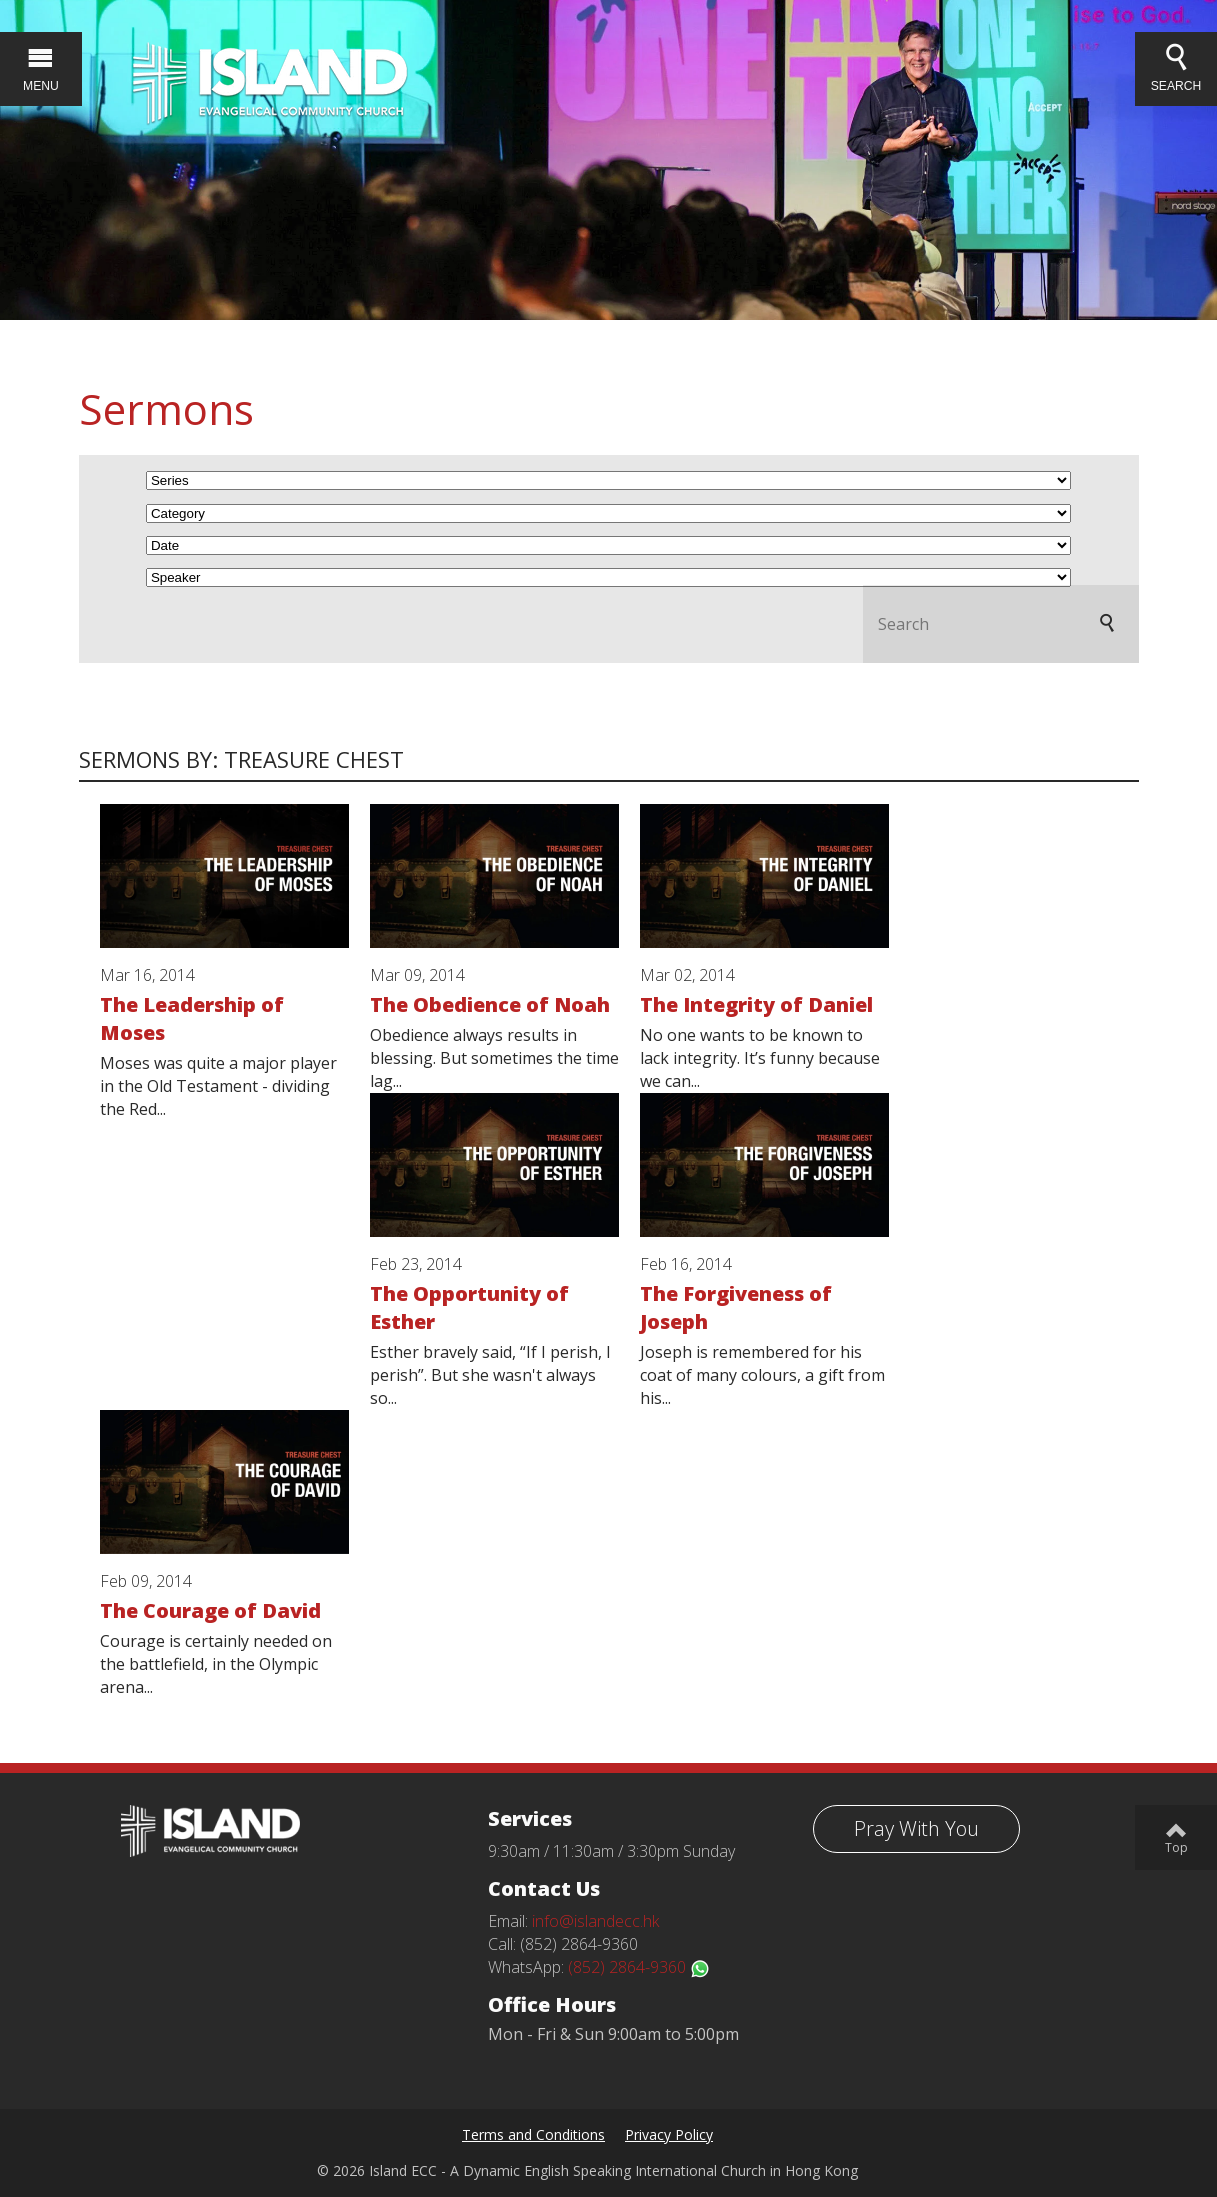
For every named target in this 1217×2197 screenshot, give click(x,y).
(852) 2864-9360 (639, 1967)
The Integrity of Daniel (756, 1004)
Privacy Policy (669, 2134)
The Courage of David (210, 1610)
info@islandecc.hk (595, 1921)
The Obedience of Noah (490, 1004)
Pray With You (916, 1828)
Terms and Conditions (533, 2134)
